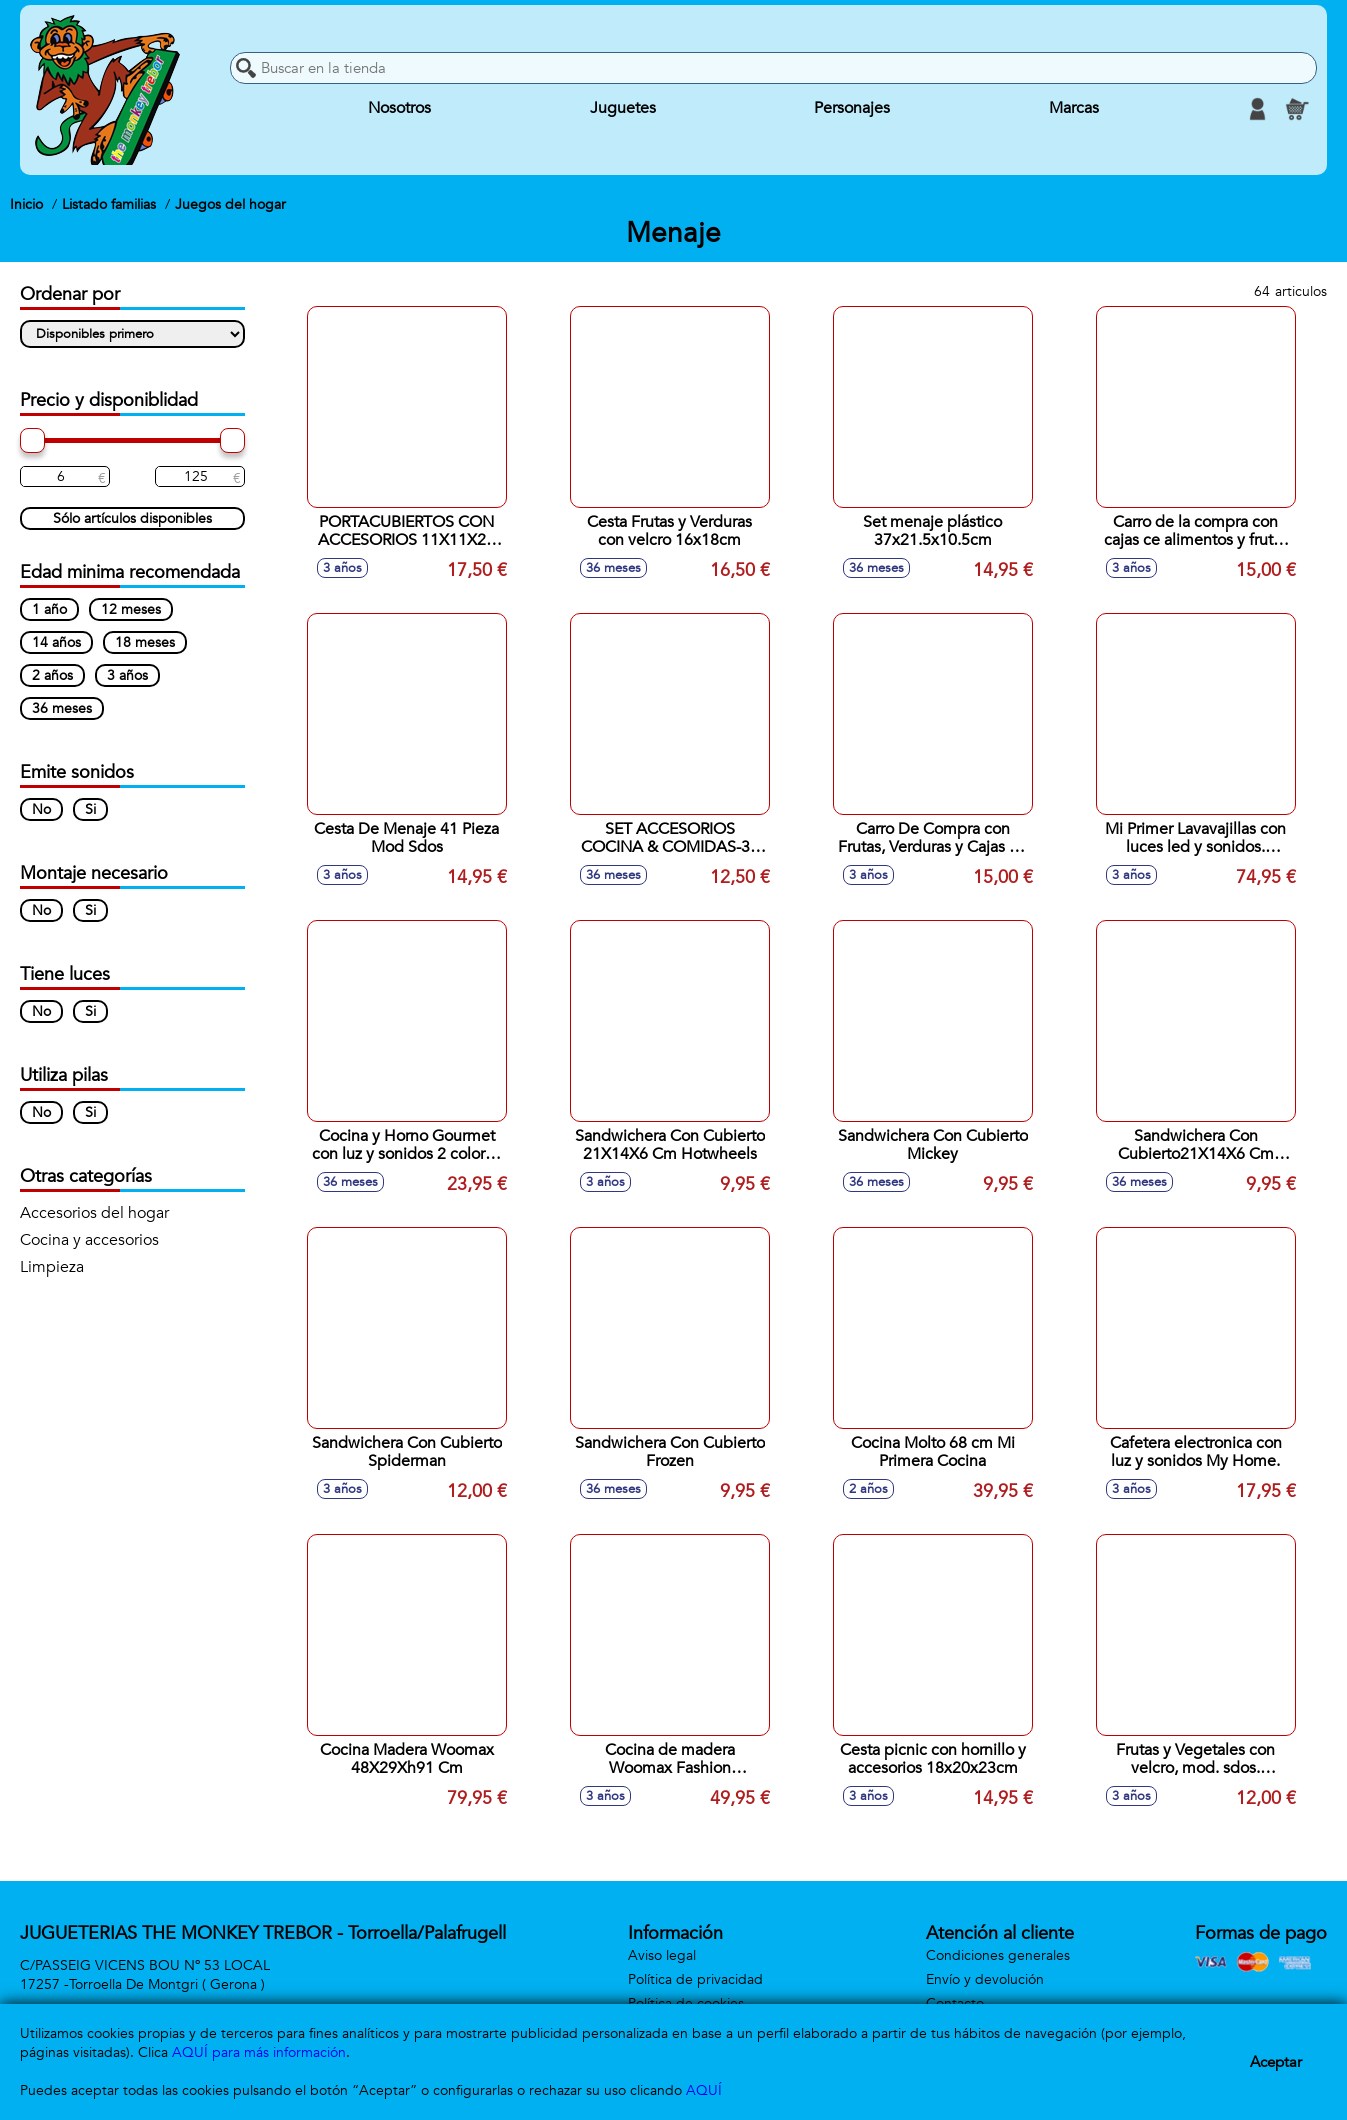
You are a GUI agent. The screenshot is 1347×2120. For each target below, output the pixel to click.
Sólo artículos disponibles (132, 518)
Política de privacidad (695, 1979)
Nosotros (399, 109)
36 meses (62, 708)
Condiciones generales (998, 1955)
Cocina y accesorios (89, 1240)
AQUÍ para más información (259, 2052)
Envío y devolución (985, 1979)
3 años (127, 675)
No (41, 809)
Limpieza (52, 1267)
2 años (52, 675)
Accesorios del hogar (94, 1213)
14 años (56, 642)
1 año (49, 609)
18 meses (145, 642)
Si (90, 809)
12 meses (131, 609)
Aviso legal (662, 1955)
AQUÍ (704, 2090)
